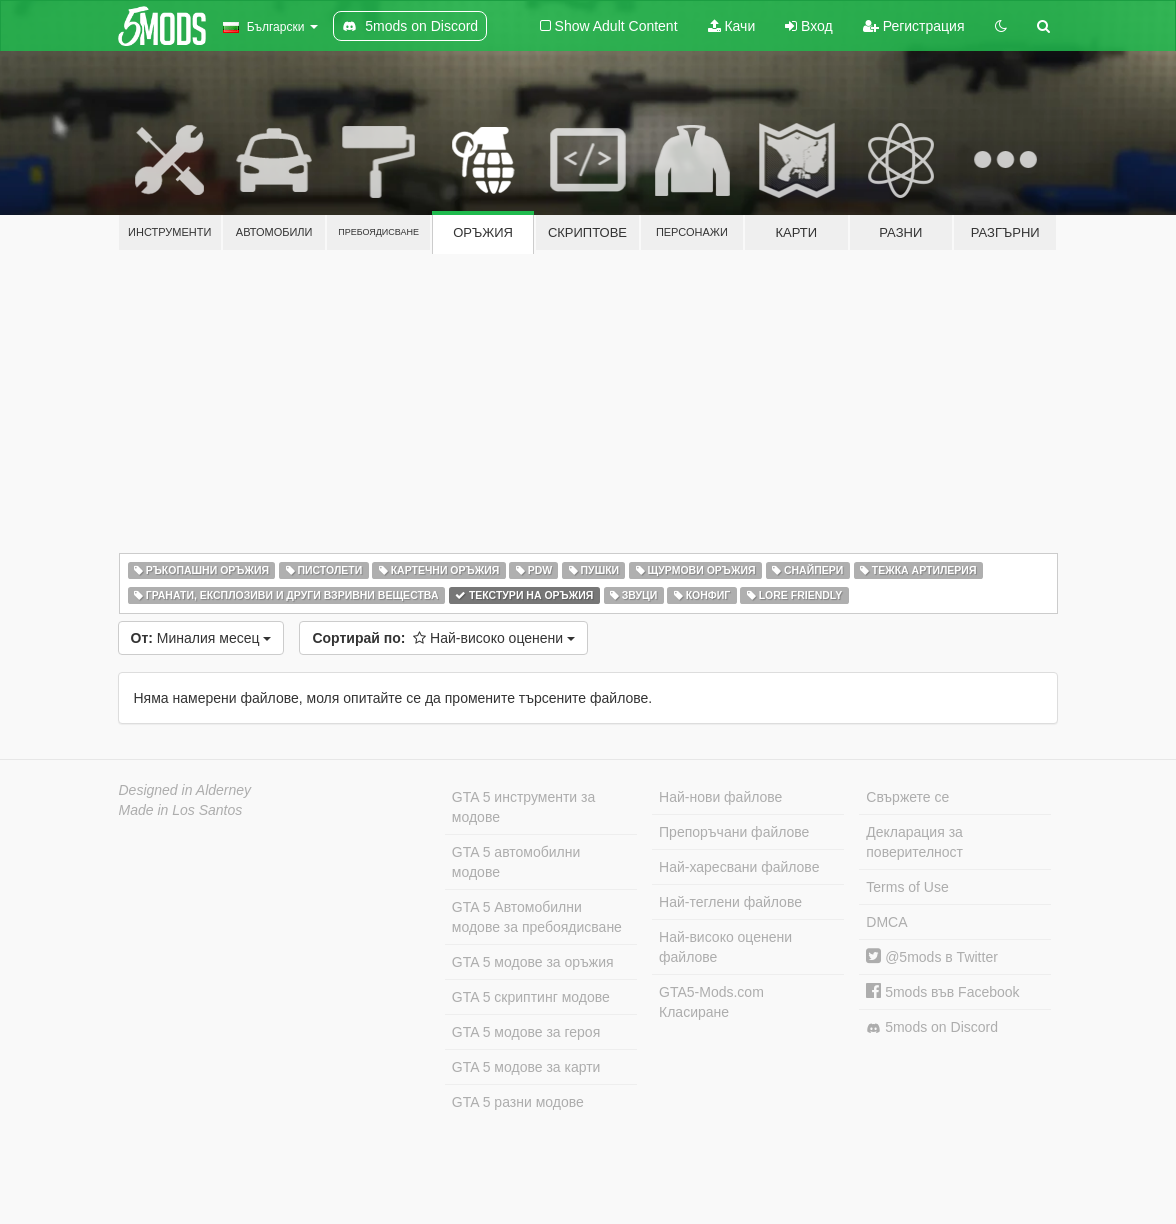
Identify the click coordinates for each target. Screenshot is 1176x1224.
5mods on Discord (932, 1027)
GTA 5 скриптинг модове (531, 997)
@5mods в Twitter (932, 957)
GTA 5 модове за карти (526, 1067)
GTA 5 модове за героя (526, 1032)
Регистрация (914, 26)
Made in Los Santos (181, 810)
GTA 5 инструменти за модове (523, 807)
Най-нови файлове (720, 797)
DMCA (886, 922)
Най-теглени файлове (730, 902)
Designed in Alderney (185, 790)
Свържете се (907, 797)
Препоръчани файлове (734, 832)
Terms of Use (907, 887)
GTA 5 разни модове (518, 1102)
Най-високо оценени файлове (725, 947)
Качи (732, 26)
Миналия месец (201, 638)
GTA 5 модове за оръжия (533, 962)
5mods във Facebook (942, 992)
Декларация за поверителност (914, 842)
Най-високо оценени (443, 638)
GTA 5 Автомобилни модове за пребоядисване (537, 917)
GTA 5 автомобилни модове (516, 862)
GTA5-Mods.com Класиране (711, 1002)
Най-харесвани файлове (739, 867)
